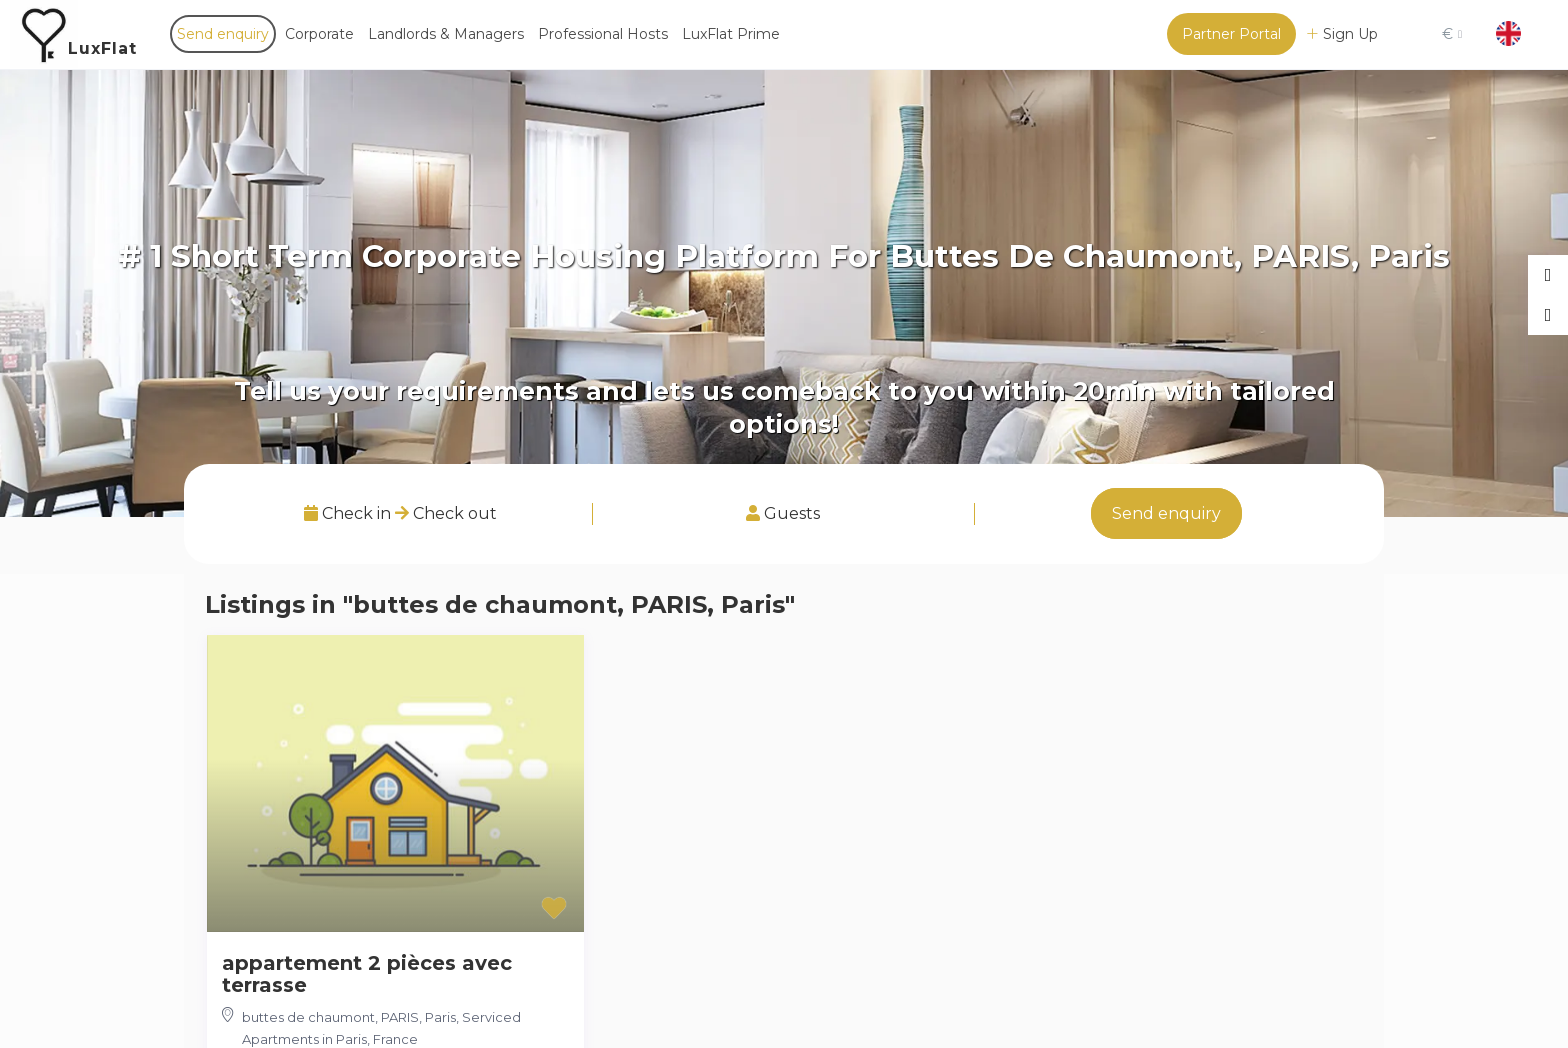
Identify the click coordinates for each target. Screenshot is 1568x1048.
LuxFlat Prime (731, 34)
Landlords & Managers (446, 34)
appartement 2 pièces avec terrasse (367, 974)
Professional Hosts (603, 34)
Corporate (319, 34)
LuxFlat (102, 48)
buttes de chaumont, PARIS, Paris (349, 1017)
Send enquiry (223, 34)
